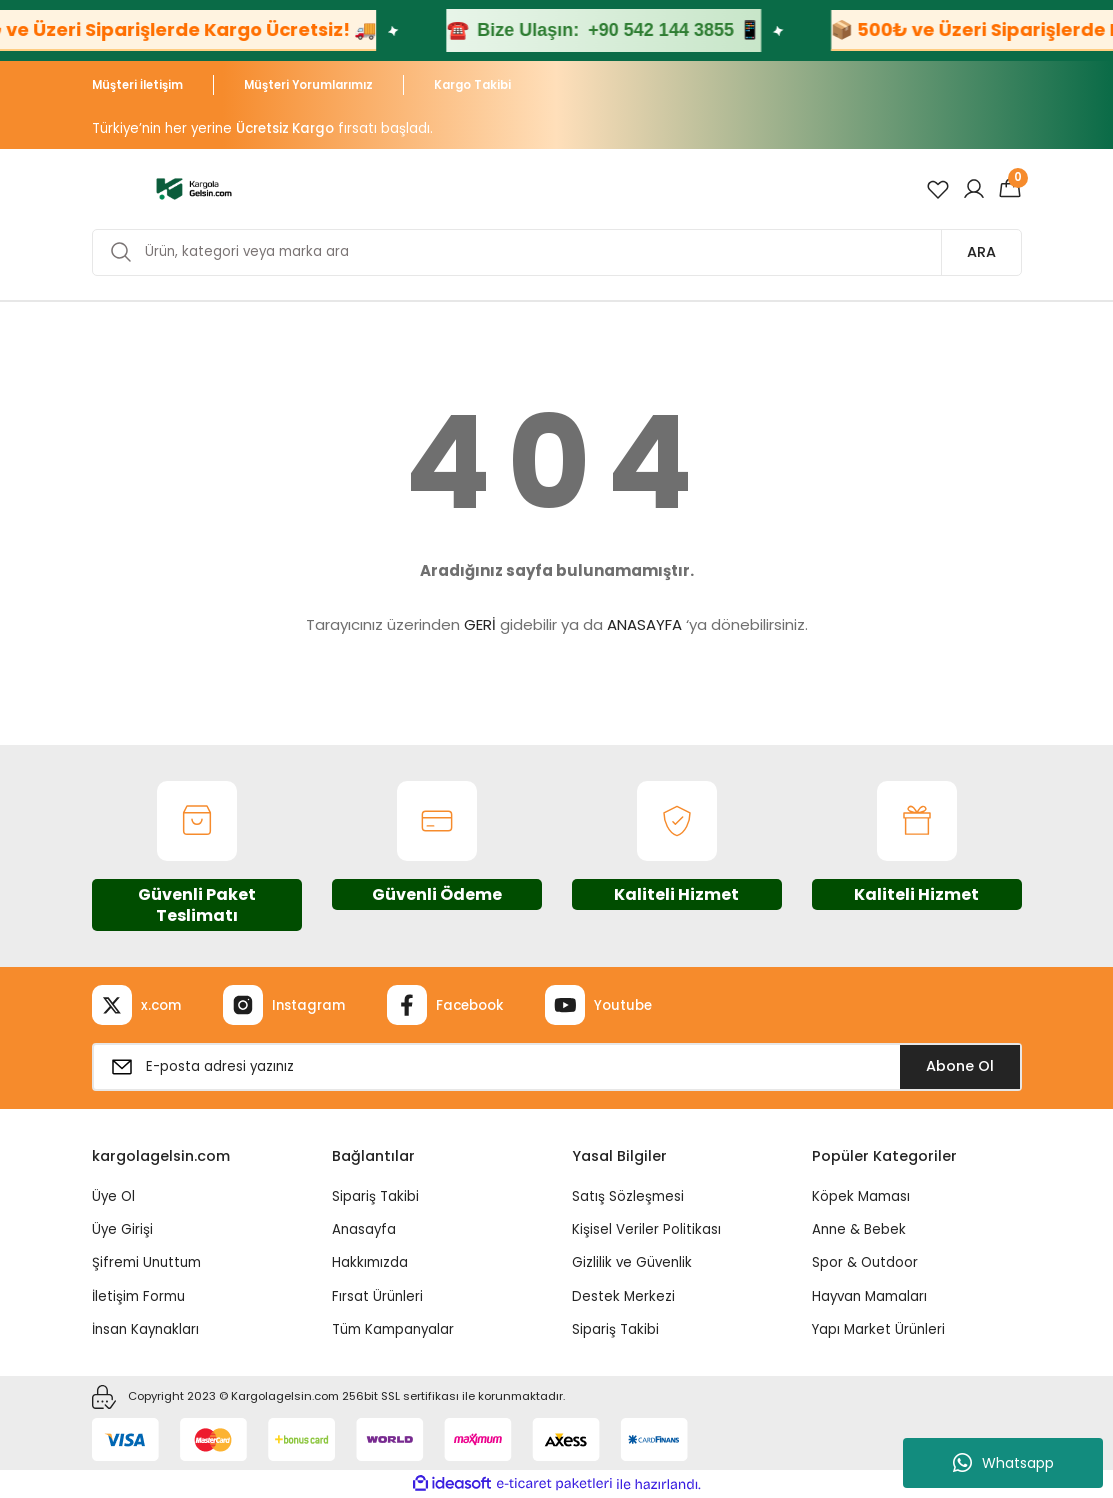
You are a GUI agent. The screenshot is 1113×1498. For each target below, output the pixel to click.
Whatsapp (1003, 1463)
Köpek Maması (861, 1196)
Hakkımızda (370, 1262)
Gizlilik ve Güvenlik (632, 1262)
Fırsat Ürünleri (377, 1296)
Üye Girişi (122, 1229)
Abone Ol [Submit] (960, 1066)
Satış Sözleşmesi (628, 1196)
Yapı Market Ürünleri (878, 1329)
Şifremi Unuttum (146, 1262)
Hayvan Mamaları (869, 1296)
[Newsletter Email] (557, 1067)
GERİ (480, 624)
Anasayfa (364, 1229)
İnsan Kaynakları (145, 1329)
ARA (981, 252)
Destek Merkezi (623, 1296)
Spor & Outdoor (865, 1262)
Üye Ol (113, 1196)
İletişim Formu (138, 1296)
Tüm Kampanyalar (393, 1329)
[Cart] (1010, 189)
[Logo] (194, 188)
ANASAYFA (644, 624)
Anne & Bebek (859, 1229)
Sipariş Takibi (375, 1196)
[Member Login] (974, 189)
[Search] (557, 252)
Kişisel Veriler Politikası (646, 1229)
